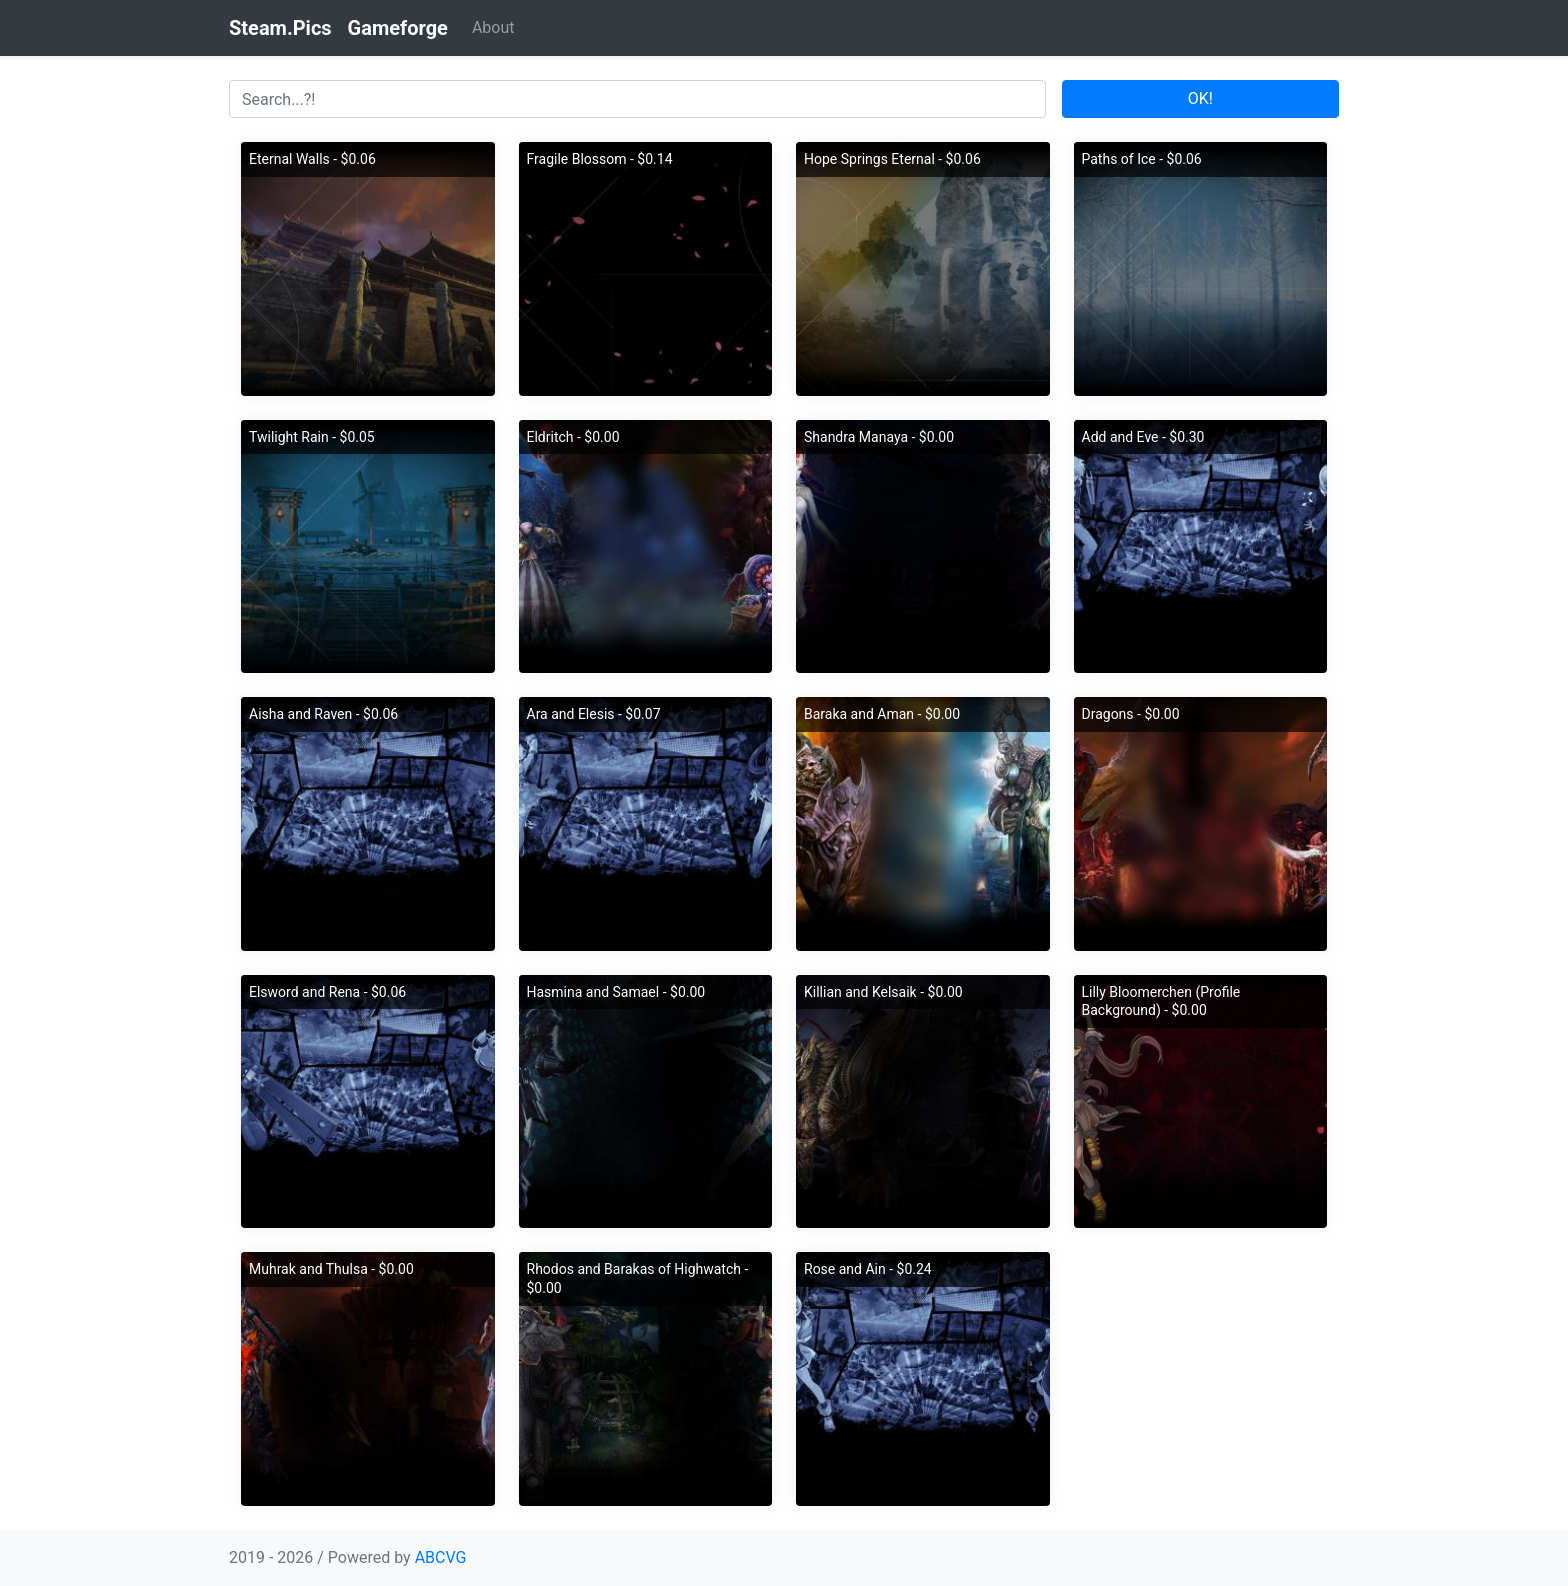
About (493, 27)
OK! (1200, 98)
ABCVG (441, 1557)
